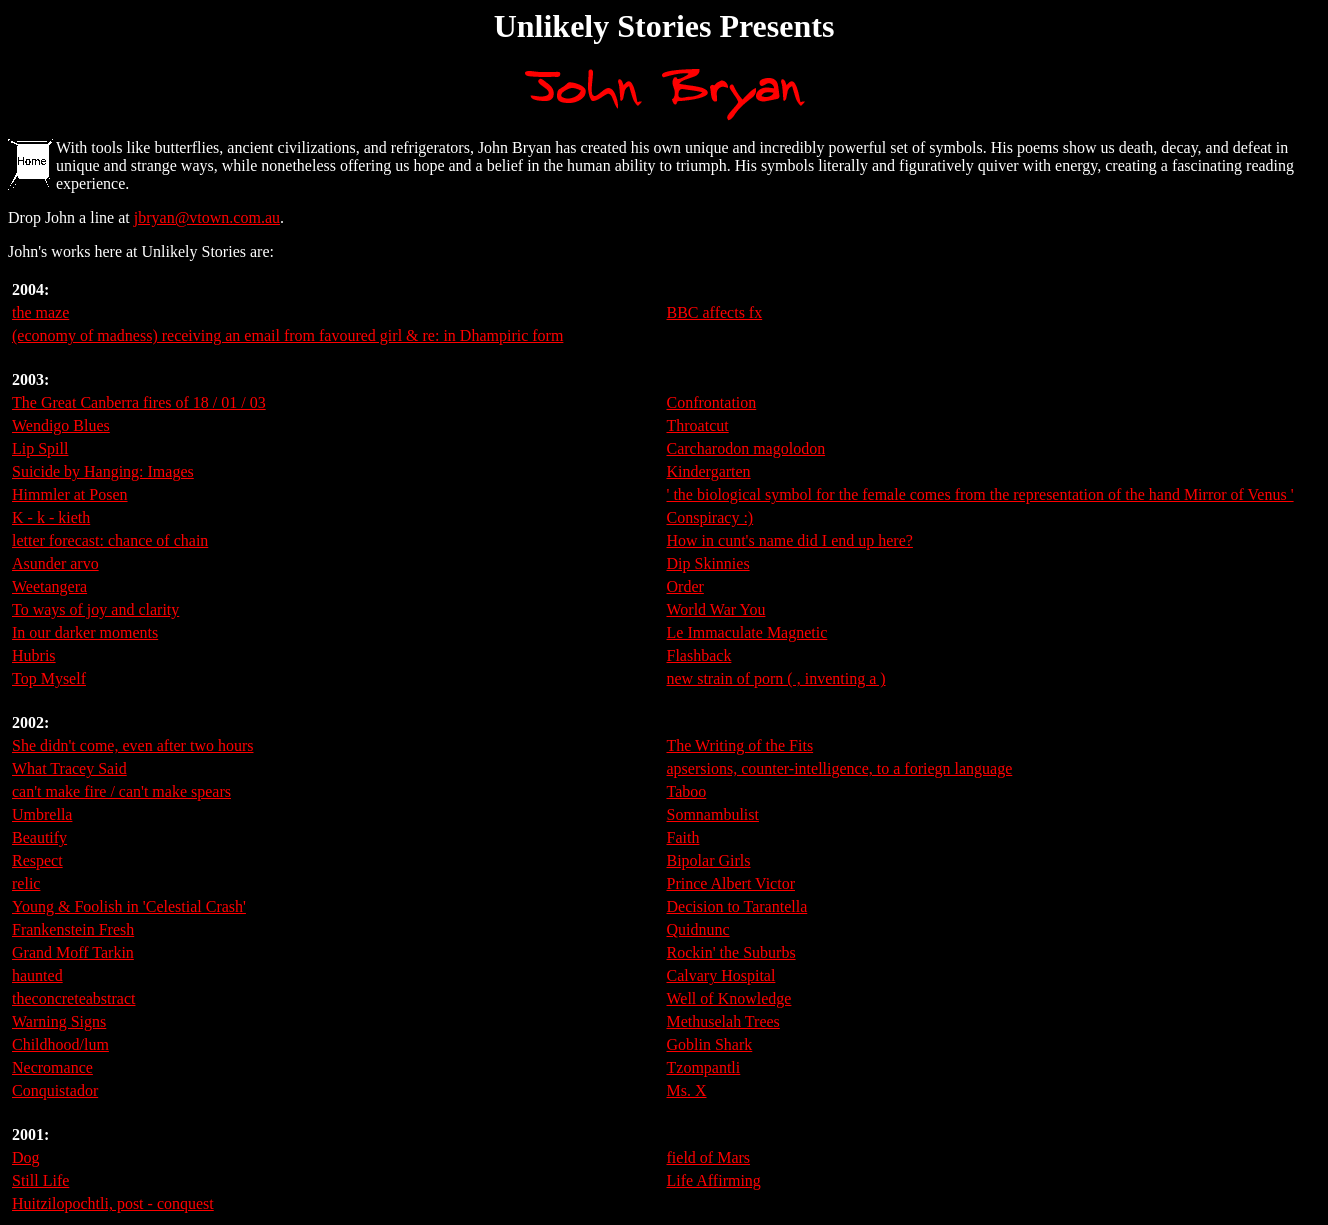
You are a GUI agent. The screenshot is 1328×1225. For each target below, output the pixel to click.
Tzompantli (704, 1067)
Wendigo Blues (61, 425)
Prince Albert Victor (731, 883)
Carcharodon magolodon (746, 448)
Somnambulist (713, 814)
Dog (26, 1157)
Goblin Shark (710, 1044)
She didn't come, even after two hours (132, 745)
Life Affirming (714, 1180)
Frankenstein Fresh (73, 929)
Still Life (40, 1180)
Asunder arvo (55, 563)
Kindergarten (709, 471)
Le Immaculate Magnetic (747, 632)
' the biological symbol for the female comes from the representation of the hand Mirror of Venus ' (980, 494)
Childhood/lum (60, 1044)
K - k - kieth (51, 517)
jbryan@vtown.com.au (207, 217)
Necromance (52, 1067)
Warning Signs (59, 1021)
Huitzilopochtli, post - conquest (113, 1203)
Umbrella (42, 814)
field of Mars (709, 1157)
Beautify (39, 837)
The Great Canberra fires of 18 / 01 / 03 (139, 402)
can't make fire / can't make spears (121, 791)
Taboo (687, 791)
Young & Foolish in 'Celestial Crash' (129, 906)
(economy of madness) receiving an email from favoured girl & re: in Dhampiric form (287, 335)
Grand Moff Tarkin (73, 952)
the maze (40, 312)
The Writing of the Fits (740, 745)
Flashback (699, 655)
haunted (37, 975)
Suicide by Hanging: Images (103, 471)
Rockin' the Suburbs (731, 952)
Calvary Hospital (721, 975)
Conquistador (55, 1090)
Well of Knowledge (729, 998)
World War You (716, 609)
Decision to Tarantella (737, 906)
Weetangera (49, 586)
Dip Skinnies (708, 563)
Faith (683, 837)
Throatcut (698, 425)
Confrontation (712, 402)
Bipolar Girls (709, 860)
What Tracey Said (69, 768)
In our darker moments (85, 632)
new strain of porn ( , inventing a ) (776, 678)
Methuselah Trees (723, 1021)
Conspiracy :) (710, 517)
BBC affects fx (715, 312)
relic (26, 883)
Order (685, 586)
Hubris (34, 655)
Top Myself (49, 678)
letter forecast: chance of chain (110, 540)
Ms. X (687, 1090)
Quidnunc (698, 929)
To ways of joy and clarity (95, 609)
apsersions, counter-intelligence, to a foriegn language (840, 768)
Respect (37, 860)
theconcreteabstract (73, 998)
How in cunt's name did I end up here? (790, 540)
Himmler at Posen (70, 494)
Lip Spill (40, 448)
